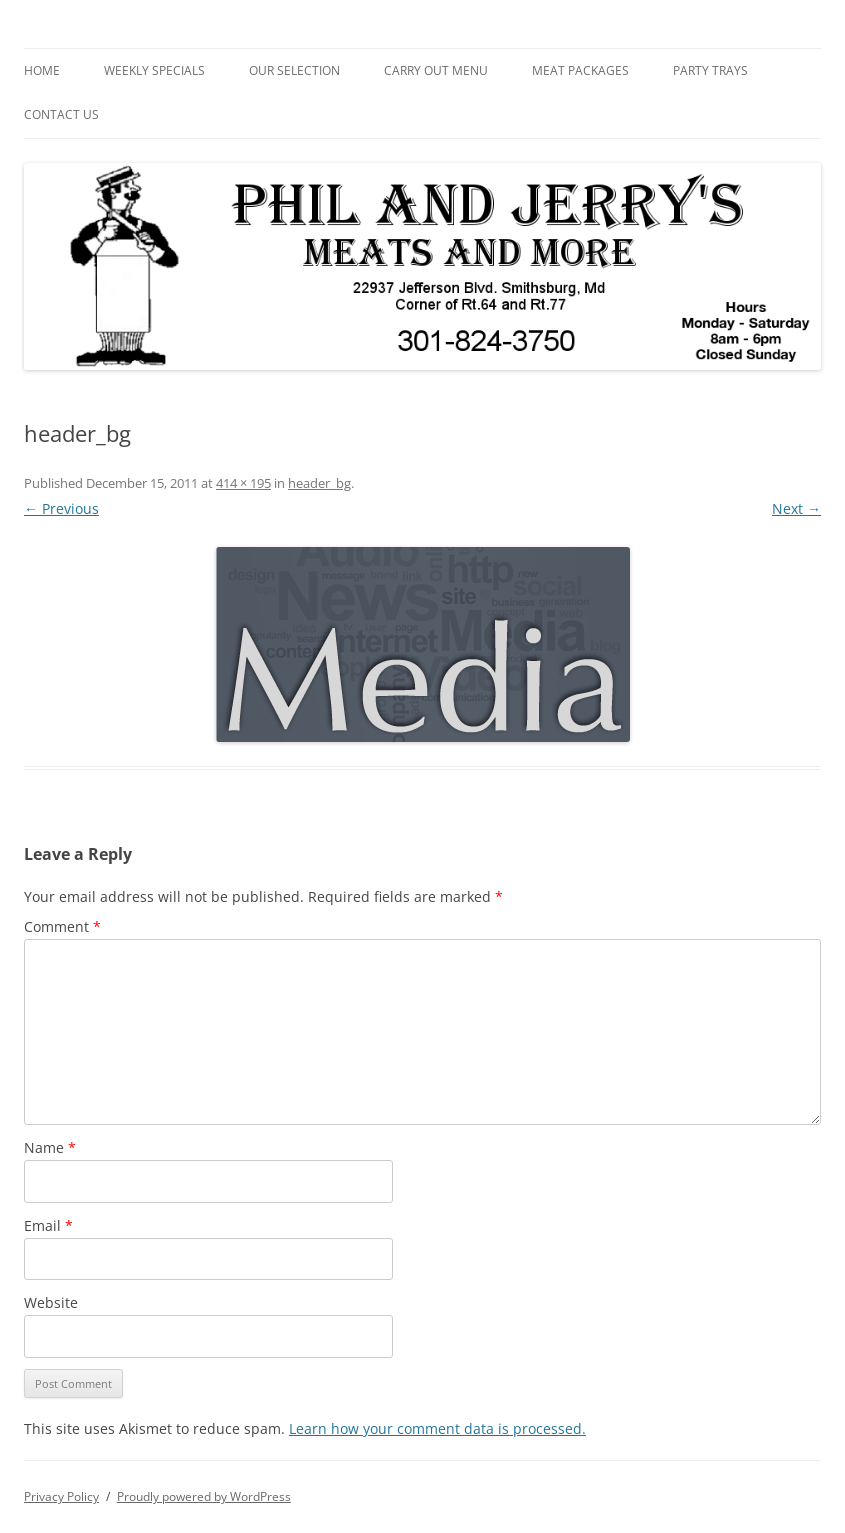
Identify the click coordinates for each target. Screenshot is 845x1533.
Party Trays (710, 70)
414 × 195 (243, 483)
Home (42, 70)
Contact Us (61, 114)
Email (48, 1225)
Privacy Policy (61, 1496)
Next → (796, 508)
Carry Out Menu (436, 70)
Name (50, 1147)
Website (51, 1302)
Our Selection (294, 70)
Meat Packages (580, 70)
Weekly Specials (154, 70)
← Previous (61, 508)
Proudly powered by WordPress (204, 1496)
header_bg (319, 483)
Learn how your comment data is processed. (437, 1428)
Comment (62, 926)
